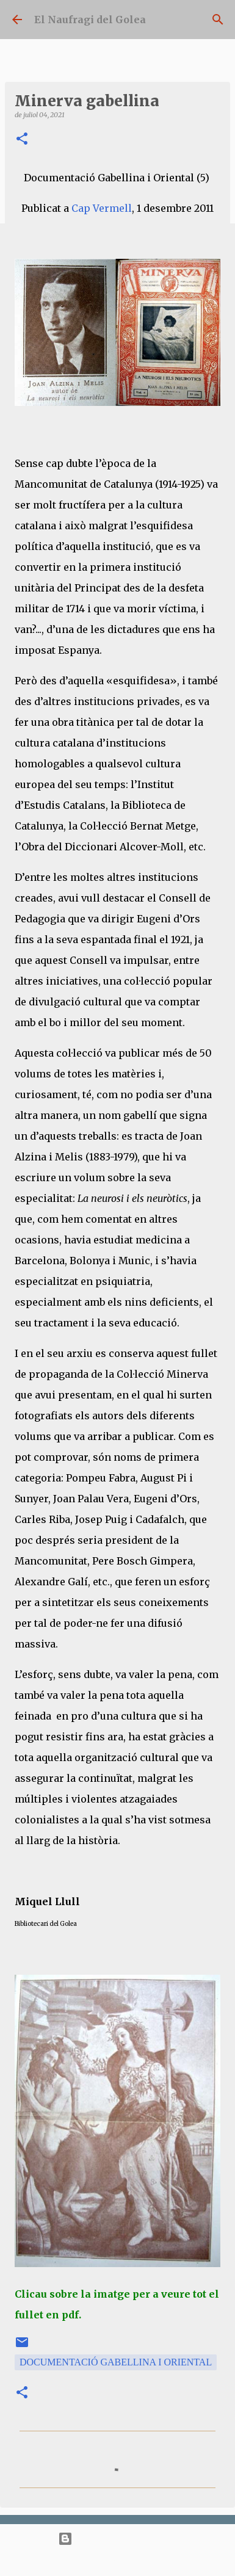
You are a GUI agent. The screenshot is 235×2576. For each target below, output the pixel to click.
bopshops (159, 2561)
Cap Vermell (101, 208)
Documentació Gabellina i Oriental (116, 2362)
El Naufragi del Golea (90, 19)
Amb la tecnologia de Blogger (117, 2538)
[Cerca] (218, 19)
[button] (22, 139)
